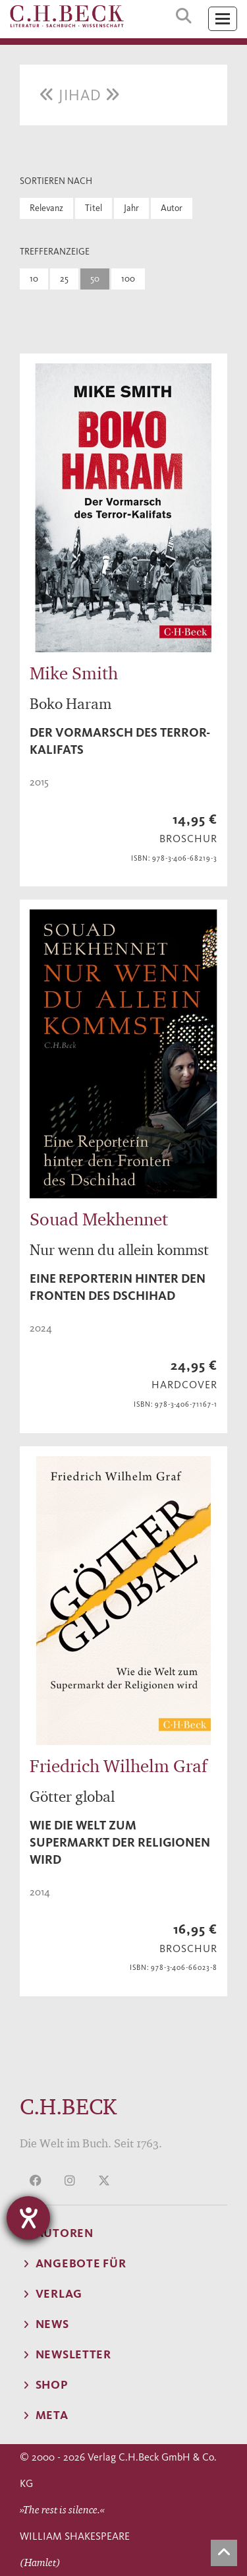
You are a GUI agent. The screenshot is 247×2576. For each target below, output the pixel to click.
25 (64, 278)
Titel (93, 208)
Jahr (131, 208)
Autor (171, 208)
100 (128, 278)
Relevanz (46, 208)
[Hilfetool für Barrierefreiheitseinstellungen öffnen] (28, 2218)
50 (94, 278)
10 (34, 278)
